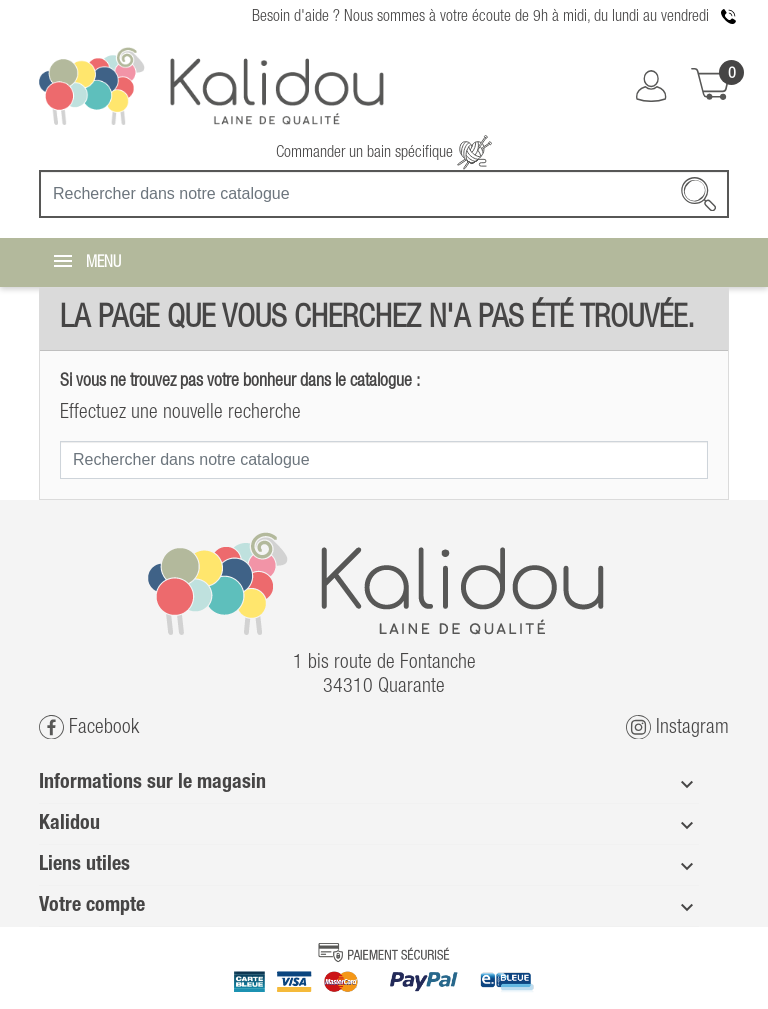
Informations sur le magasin (152, 783)
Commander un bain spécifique (384, 153)
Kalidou (69, 824)
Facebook (89, 727)
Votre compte (92, 906)
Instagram (677, 727)
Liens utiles (84, 865)
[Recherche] (384, 194)
